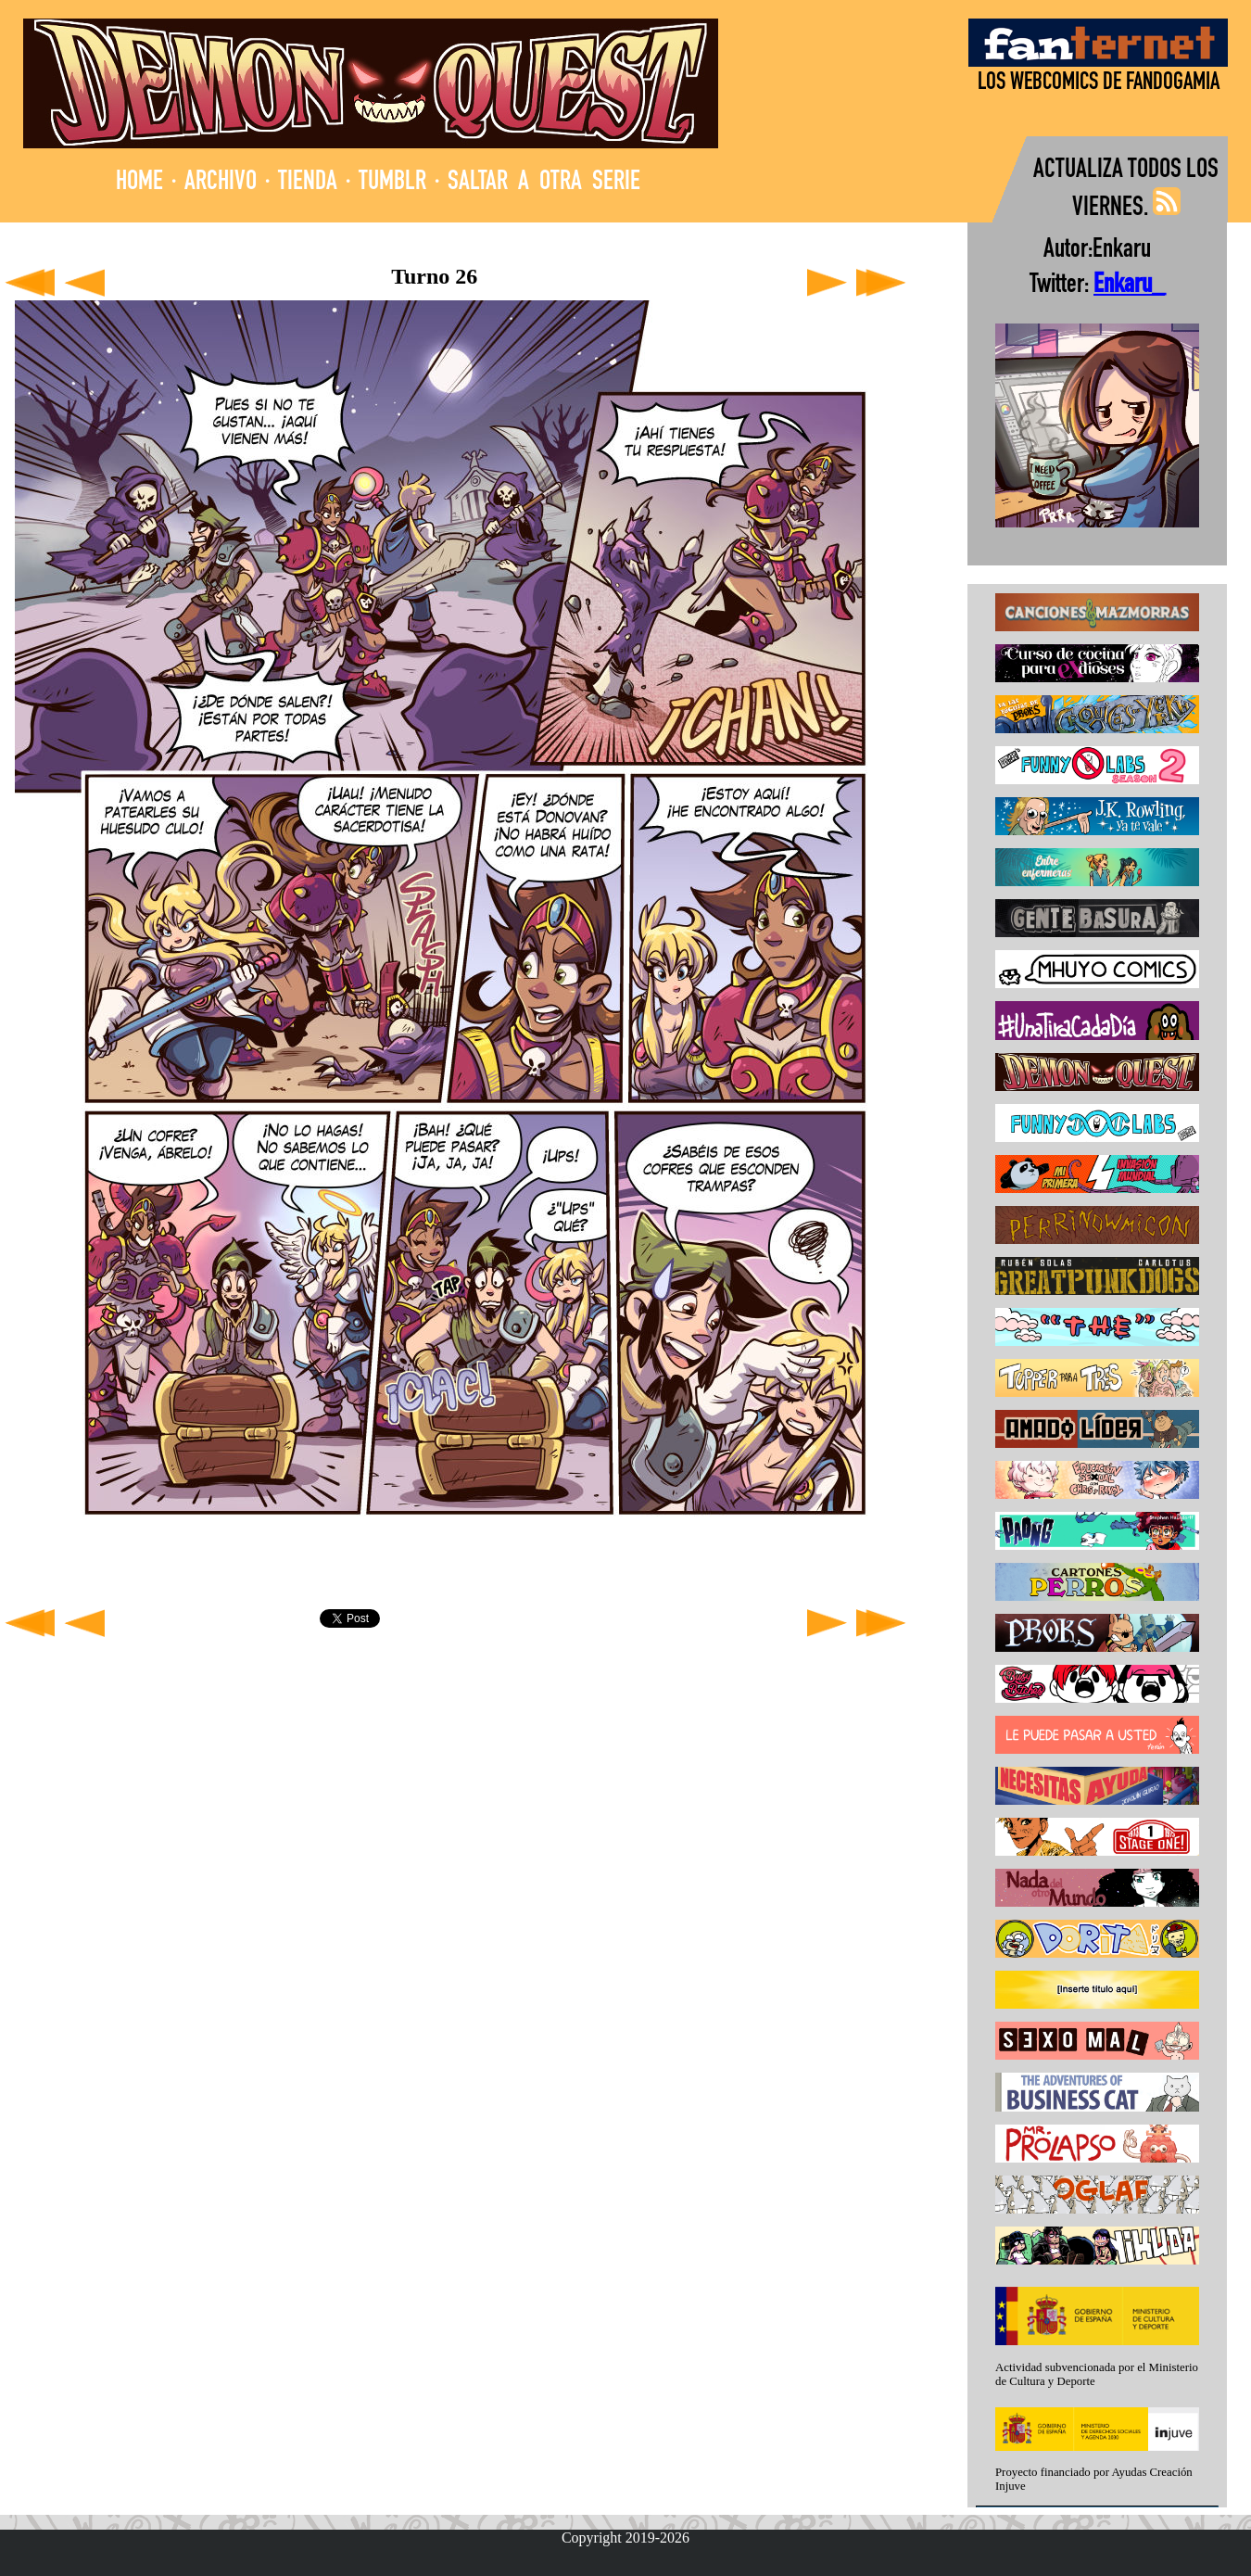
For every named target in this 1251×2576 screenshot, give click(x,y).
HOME (139, 183)
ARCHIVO (220, 183)
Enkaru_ (1129, 286)
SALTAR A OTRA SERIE (544, 183)
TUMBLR (392, 183)
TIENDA (307, 183)
